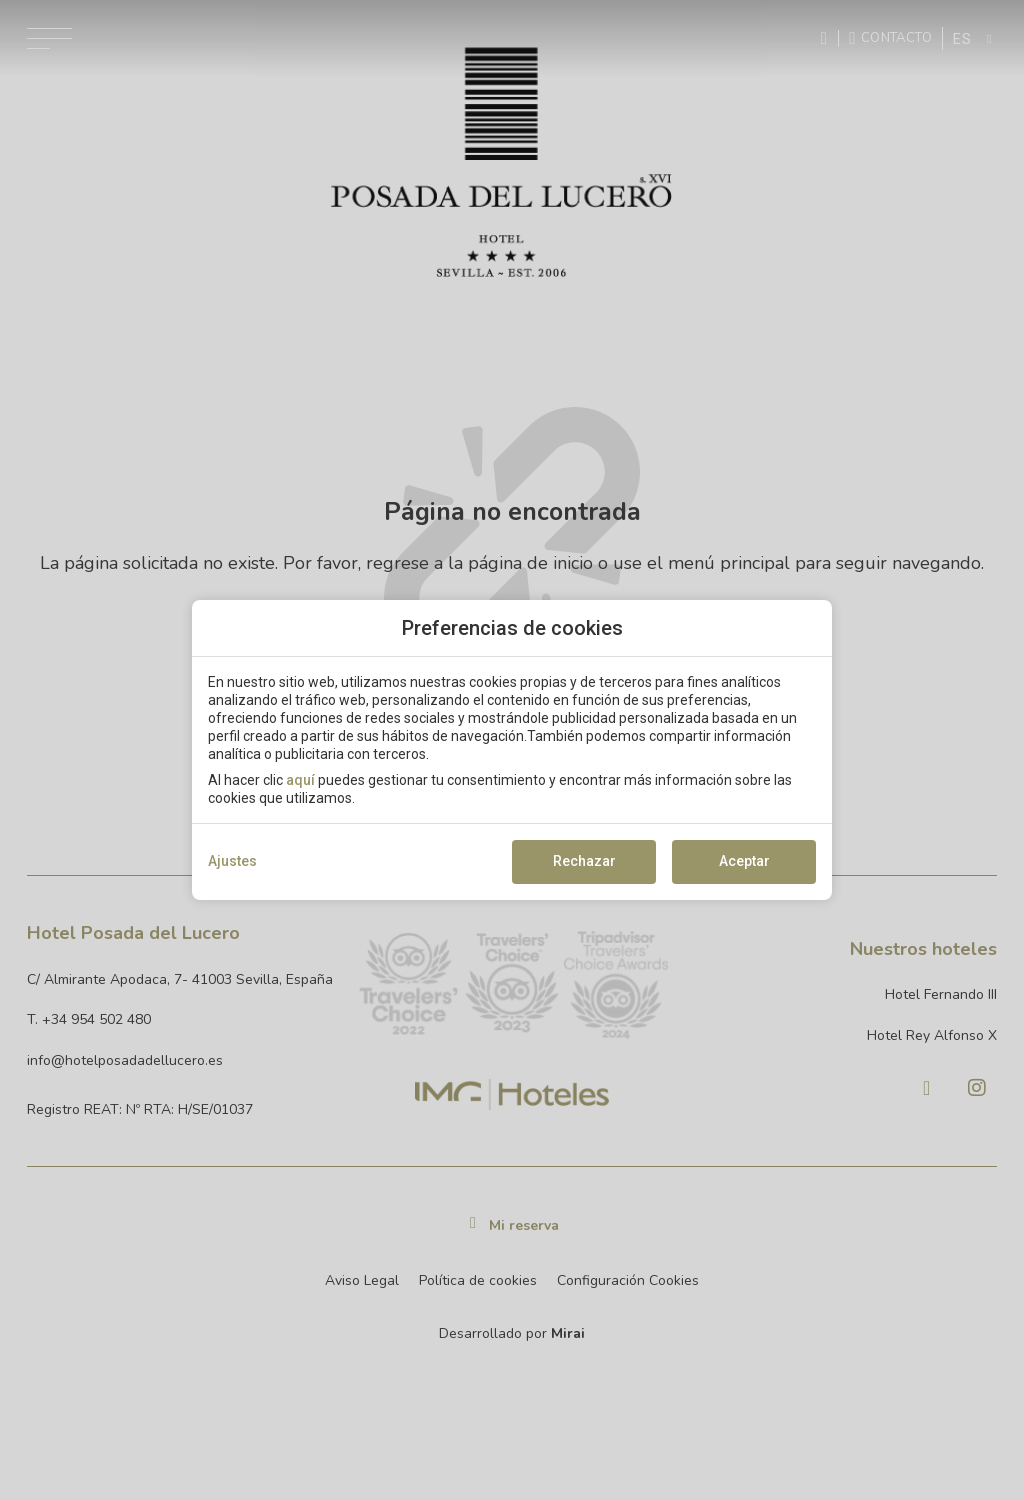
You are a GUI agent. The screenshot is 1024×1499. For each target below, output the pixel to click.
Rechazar (584, 861)
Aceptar (744, 861)
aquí (300, 780)
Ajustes (232, 861)
